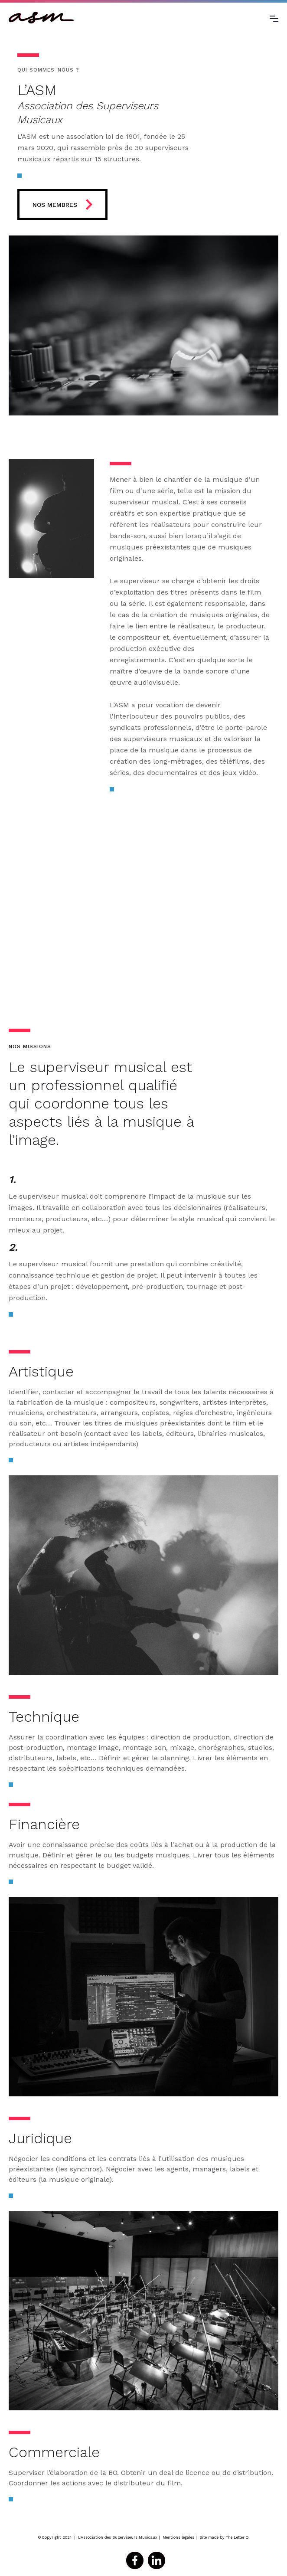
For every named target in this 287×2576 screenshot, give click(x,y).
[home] (41, 17)
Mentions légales (178, 2537)
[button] (274, 17)
